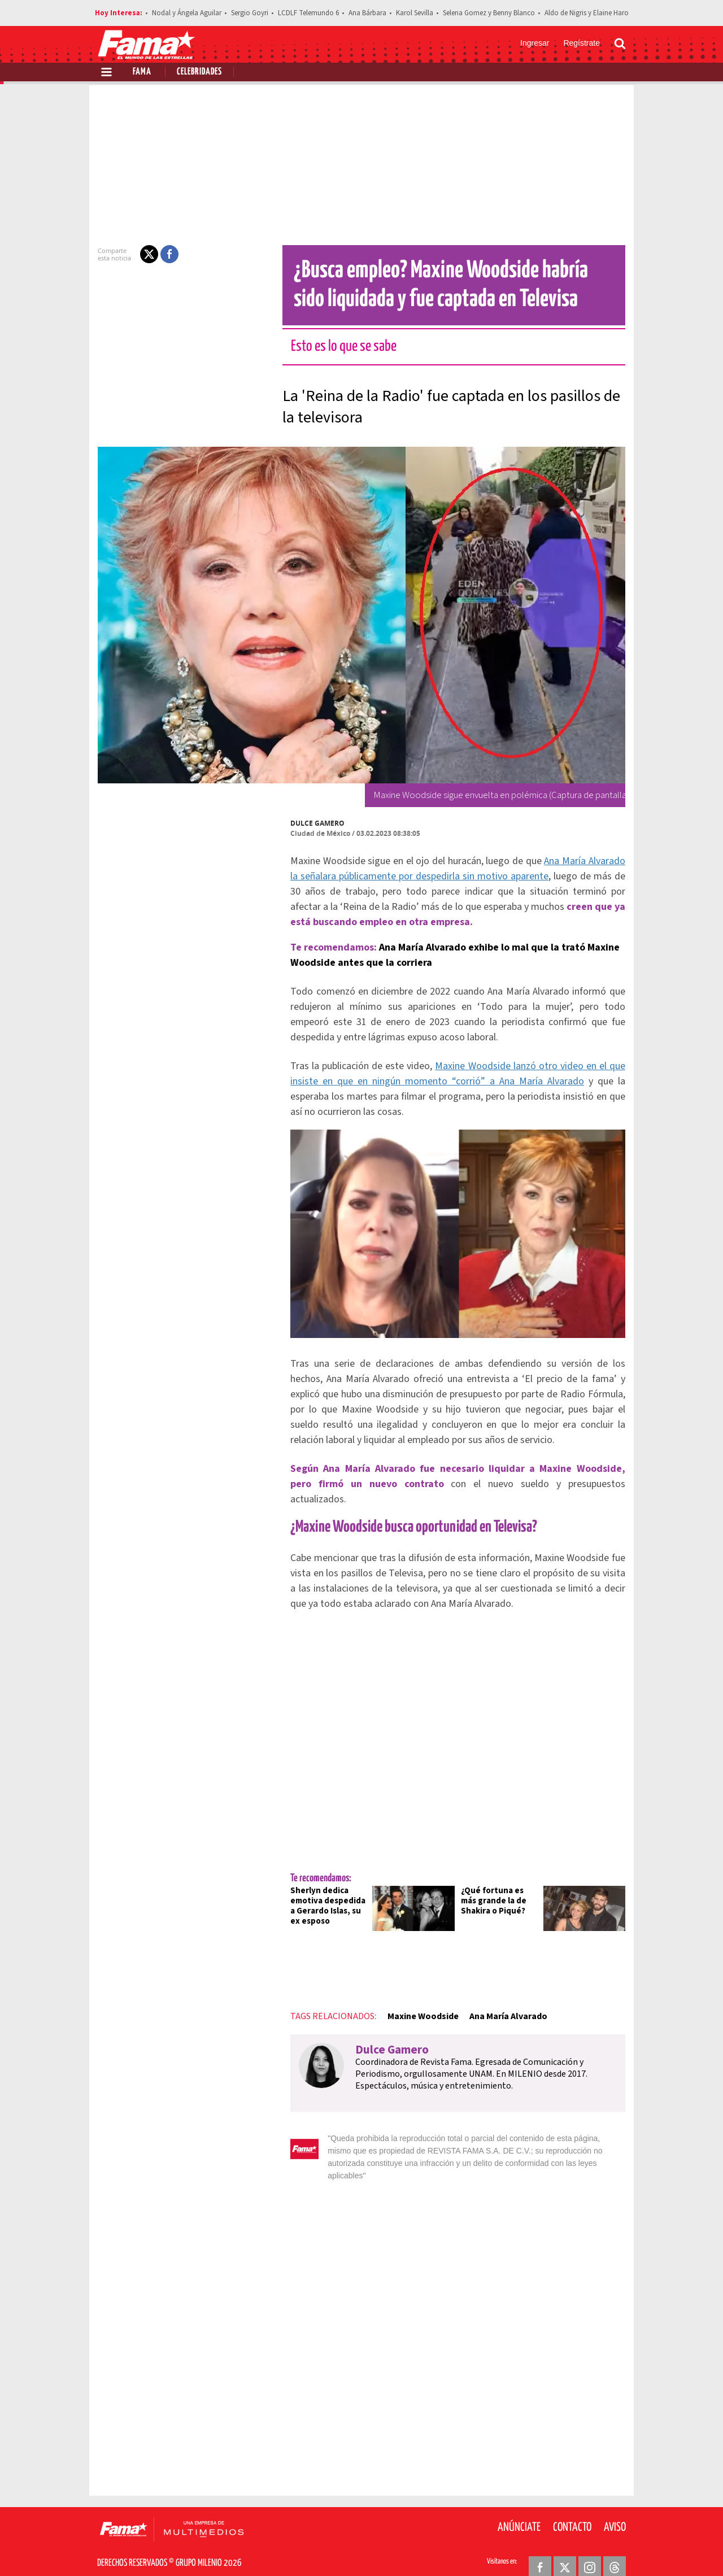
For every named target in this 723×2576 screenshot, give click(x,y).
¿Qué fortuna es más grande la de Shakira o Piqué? (501, 1894)
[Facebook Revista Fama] (540, 2548)
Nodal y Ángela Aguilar (186, 13)
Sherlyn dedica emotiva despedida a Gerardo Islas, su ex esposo (324, 1899)
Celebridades (199, 72)
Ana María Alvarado (502, 2009)
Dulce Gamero (311, 823)
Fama (142, 72)
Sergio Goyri (249, 13)
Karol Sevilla (414, 13)
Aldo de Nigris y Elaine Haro (587, 13)
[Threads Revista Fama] (614, 2548)
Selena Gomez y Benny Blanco (489, 13)
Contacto (572, 2508)
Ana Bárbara (367, 13)
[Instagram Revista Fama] (589, 2548)
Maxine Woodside (415, 2009)
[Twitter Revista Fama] (565, 2548)
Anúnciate (519, 2508)
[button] (142, 254)
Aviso (615, 2508)
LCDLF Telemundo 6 (308, 13)
